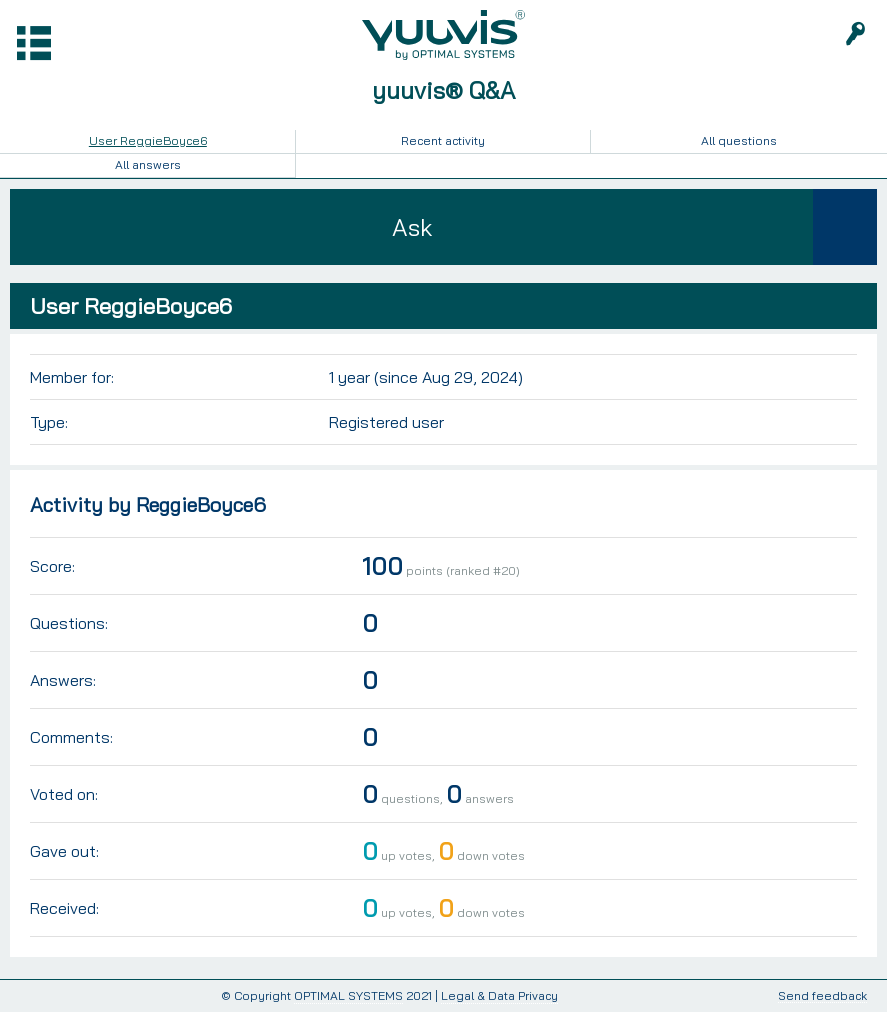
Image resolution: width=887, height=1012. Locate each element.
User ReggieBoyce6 (148, 140)
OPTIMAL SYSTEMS (348, 995)
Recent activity (443, 140)
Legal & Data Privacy (499, 995)
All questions (739, 140)
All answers (148, 164)
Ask (412, 227)
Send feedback (822, 996)
